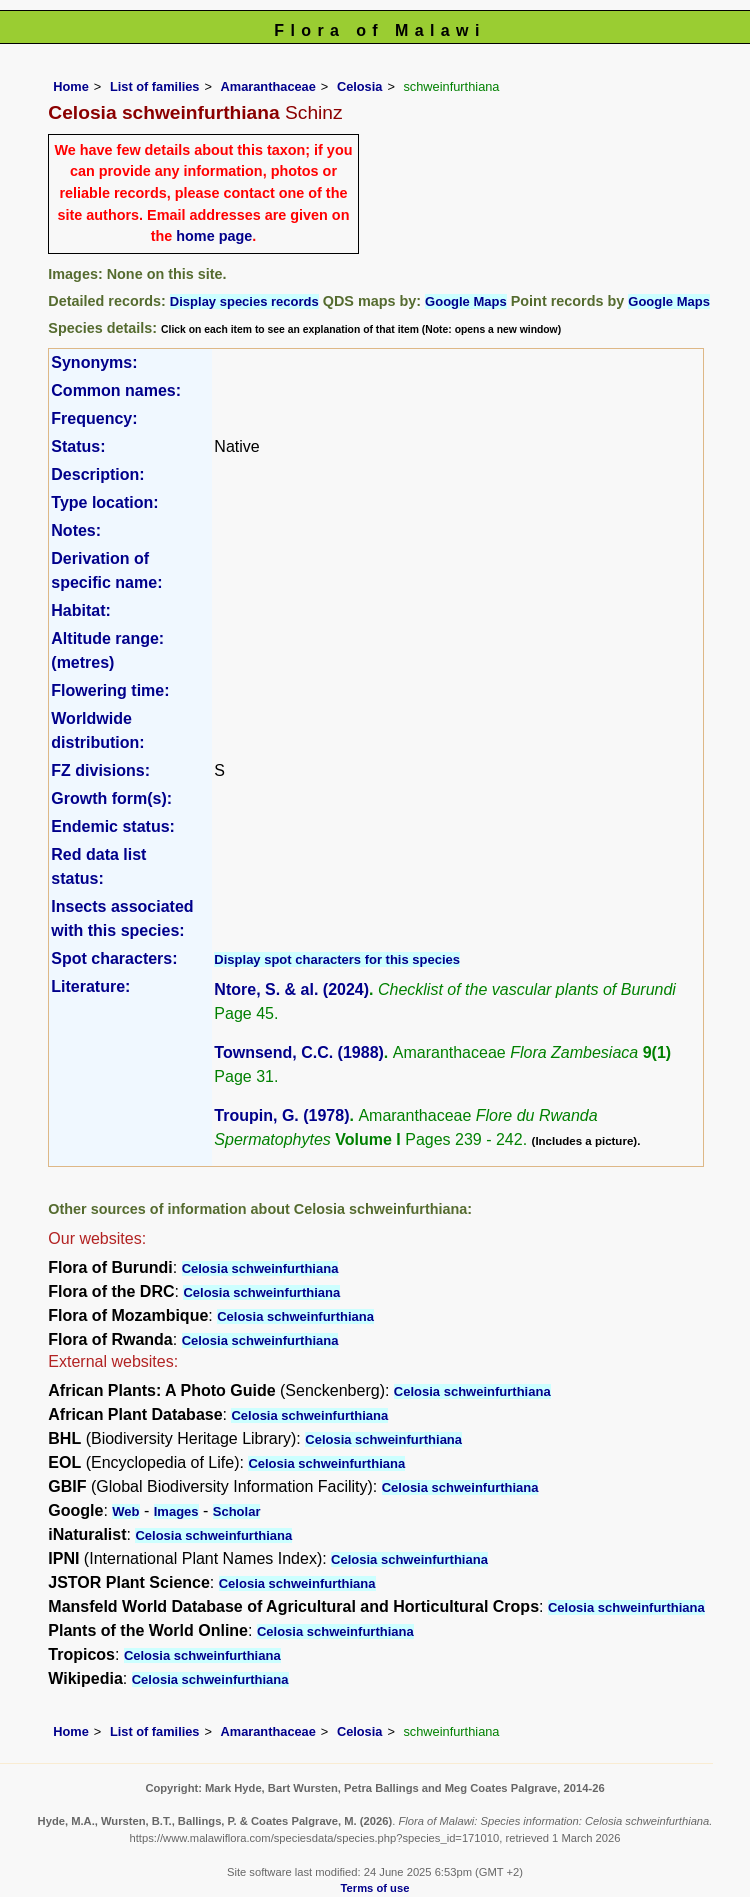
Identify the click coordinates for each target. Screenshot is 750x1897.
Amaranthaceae (268, 86)
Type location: (104, 502)
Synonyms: (94, 362)
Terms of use (375, 1888)
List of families (155, 86)
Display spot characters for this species (337, 959)
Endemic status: (113, 826)
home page (214, 236)
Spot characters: (114, 958)
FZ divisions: (100, 770)
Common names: (116, 390)
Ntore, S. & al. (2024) (291, 989)
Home (71, 86)
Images (176, 1511)
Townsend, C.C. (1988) (299, 1052)
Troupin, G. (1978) (281, 1115)
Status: (78, 446)
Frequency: (94, 418)
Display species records (244, 301)
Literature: (90, 986)
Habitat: (81, 610)
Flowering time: (110, 690)
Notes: (76, 530)
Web (125, 1511)
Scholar (237, 1511)
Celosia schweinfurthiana (260, 1268)
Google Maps (466, 301)
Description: (97, 474)
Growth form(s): (111, 798)
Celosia (360, 86)
